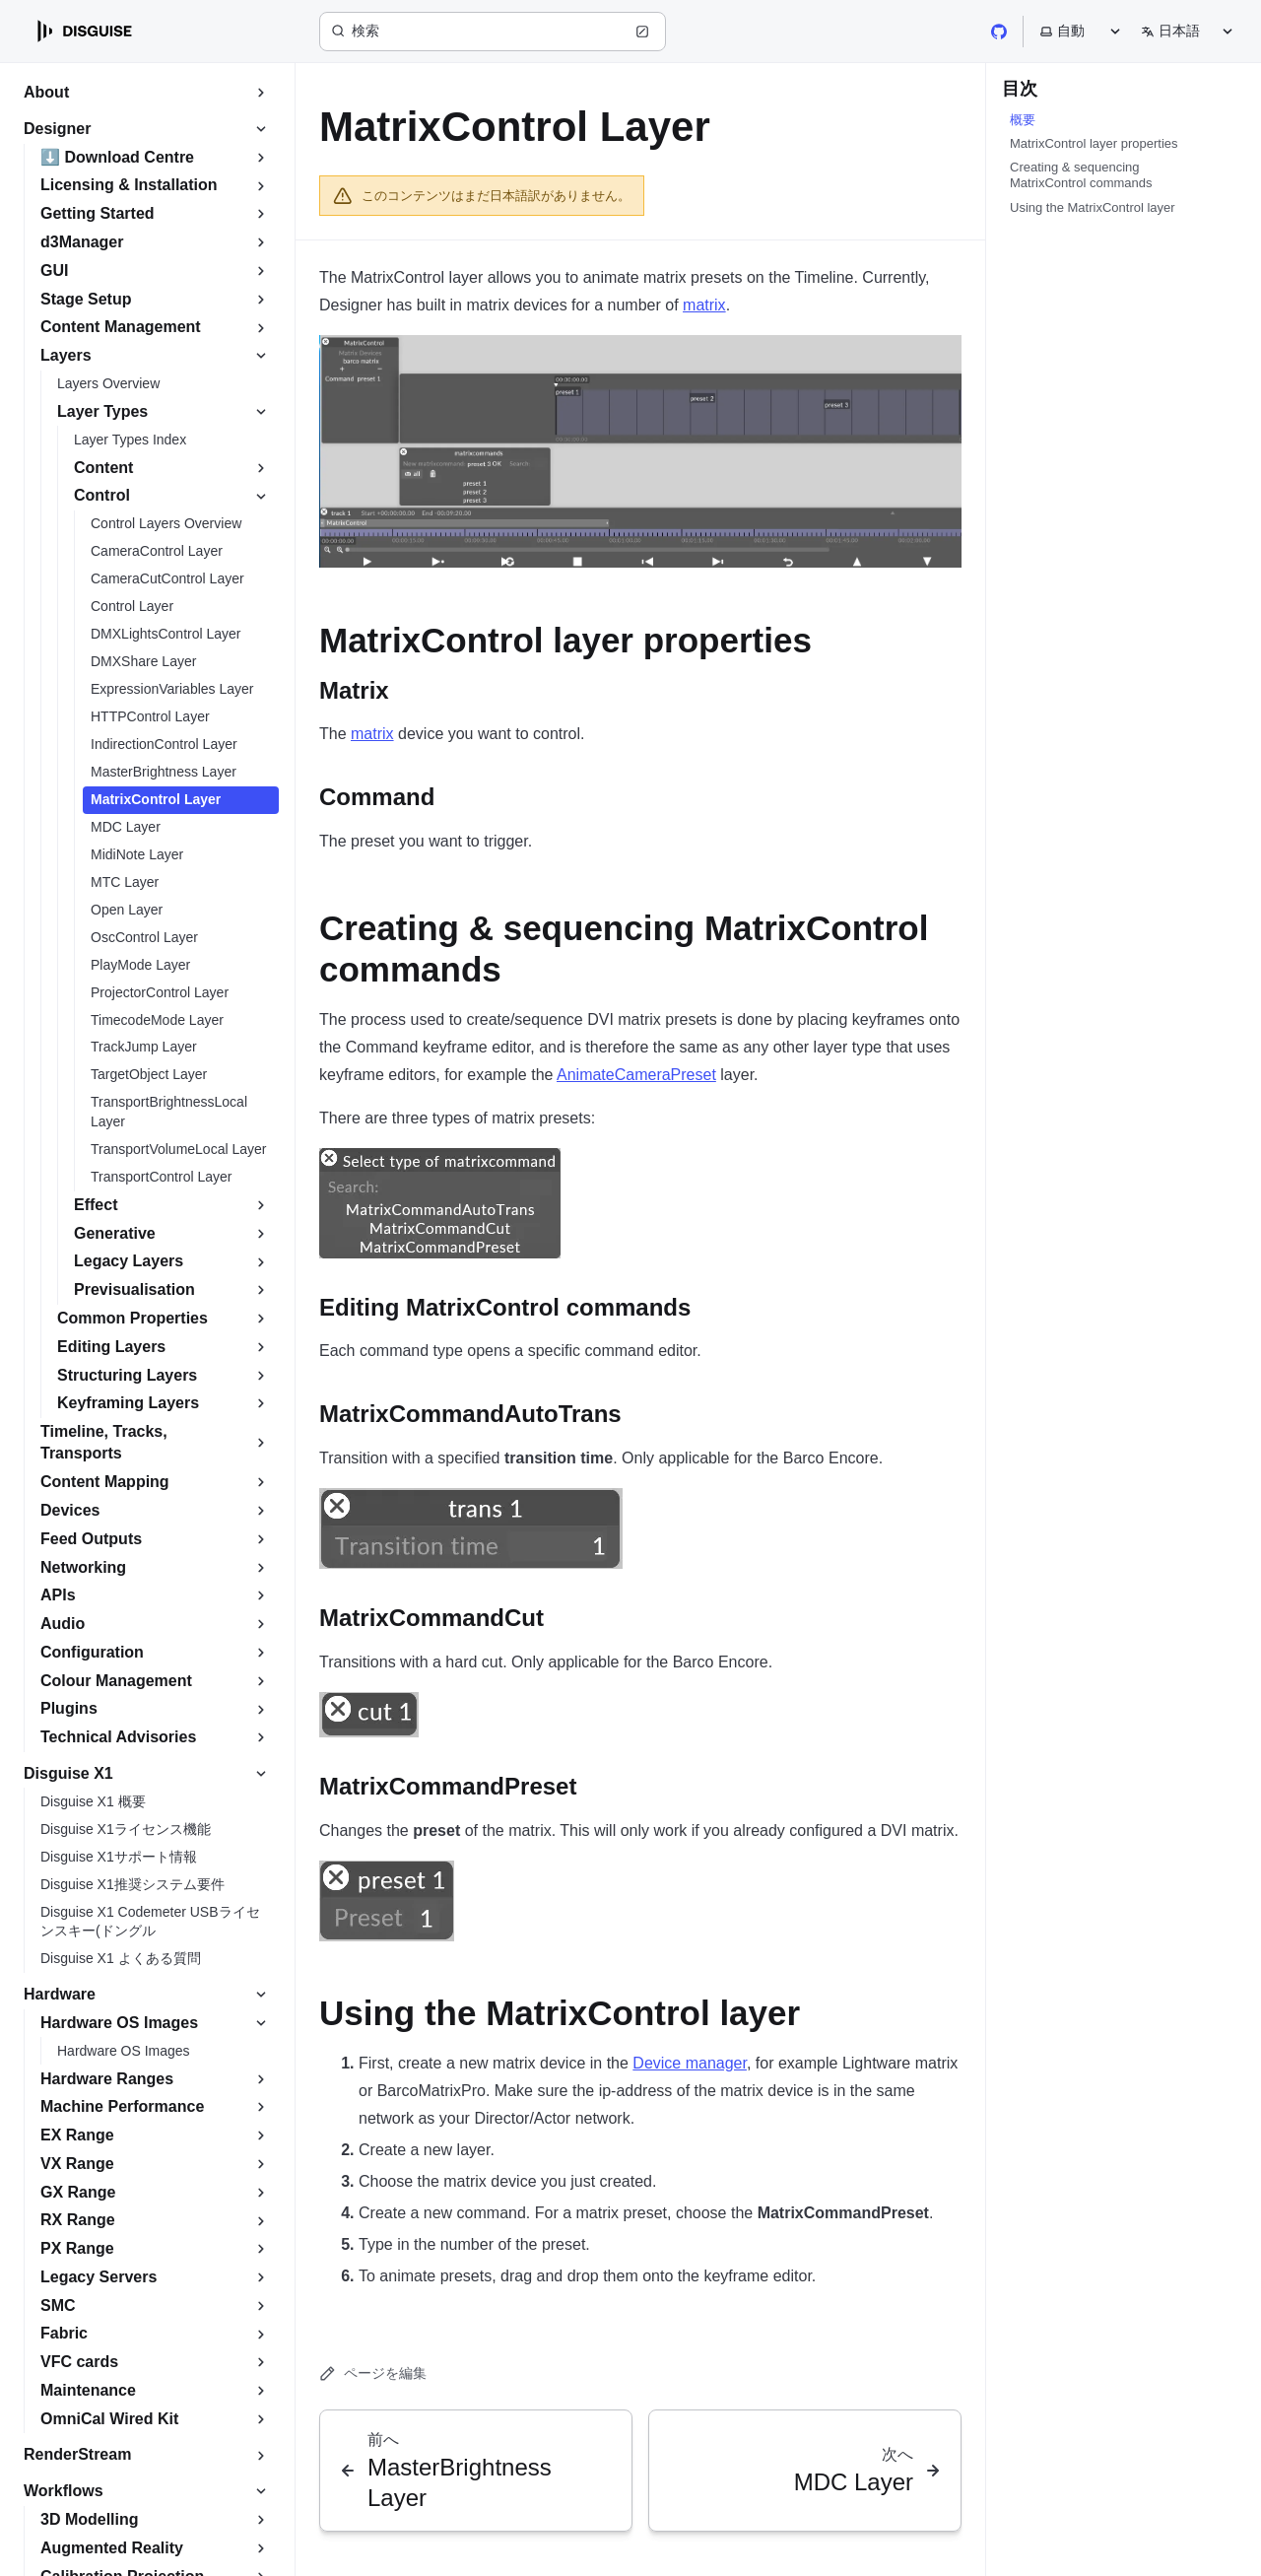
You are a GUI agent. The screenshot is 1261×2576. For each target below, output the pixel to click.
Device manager (689, 2063)
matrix (704, 305)
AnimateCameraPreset (636, 1074)
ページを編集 (373, 2373)
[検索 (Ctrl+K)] (492, 31)
